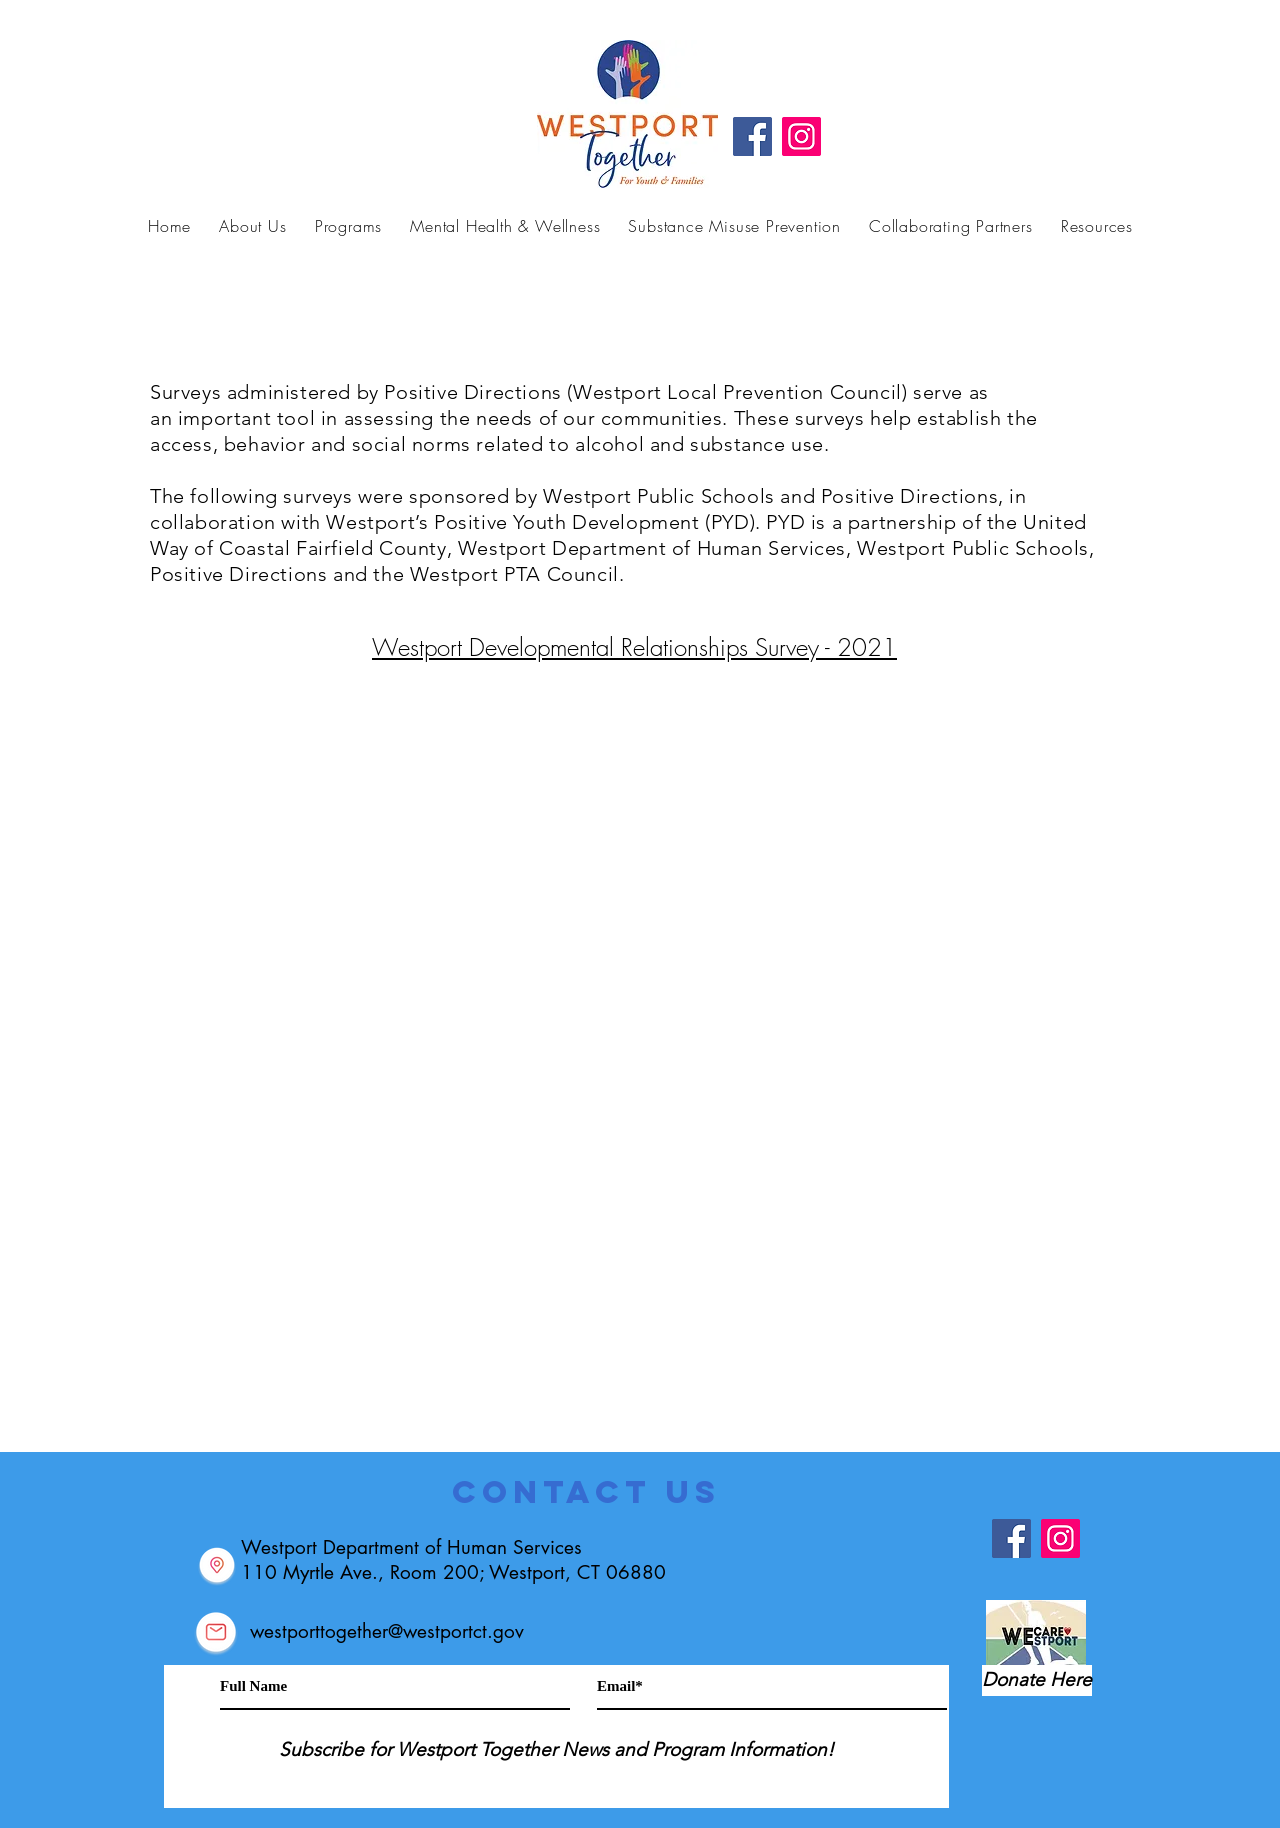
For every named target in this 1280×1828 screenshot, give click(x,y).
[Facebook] (752, 136)
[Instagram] (801, 136)
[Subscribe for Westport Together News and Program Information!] (556, 1750)
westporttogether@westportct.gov (387, 1631)
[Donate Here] (1037, 1680)
